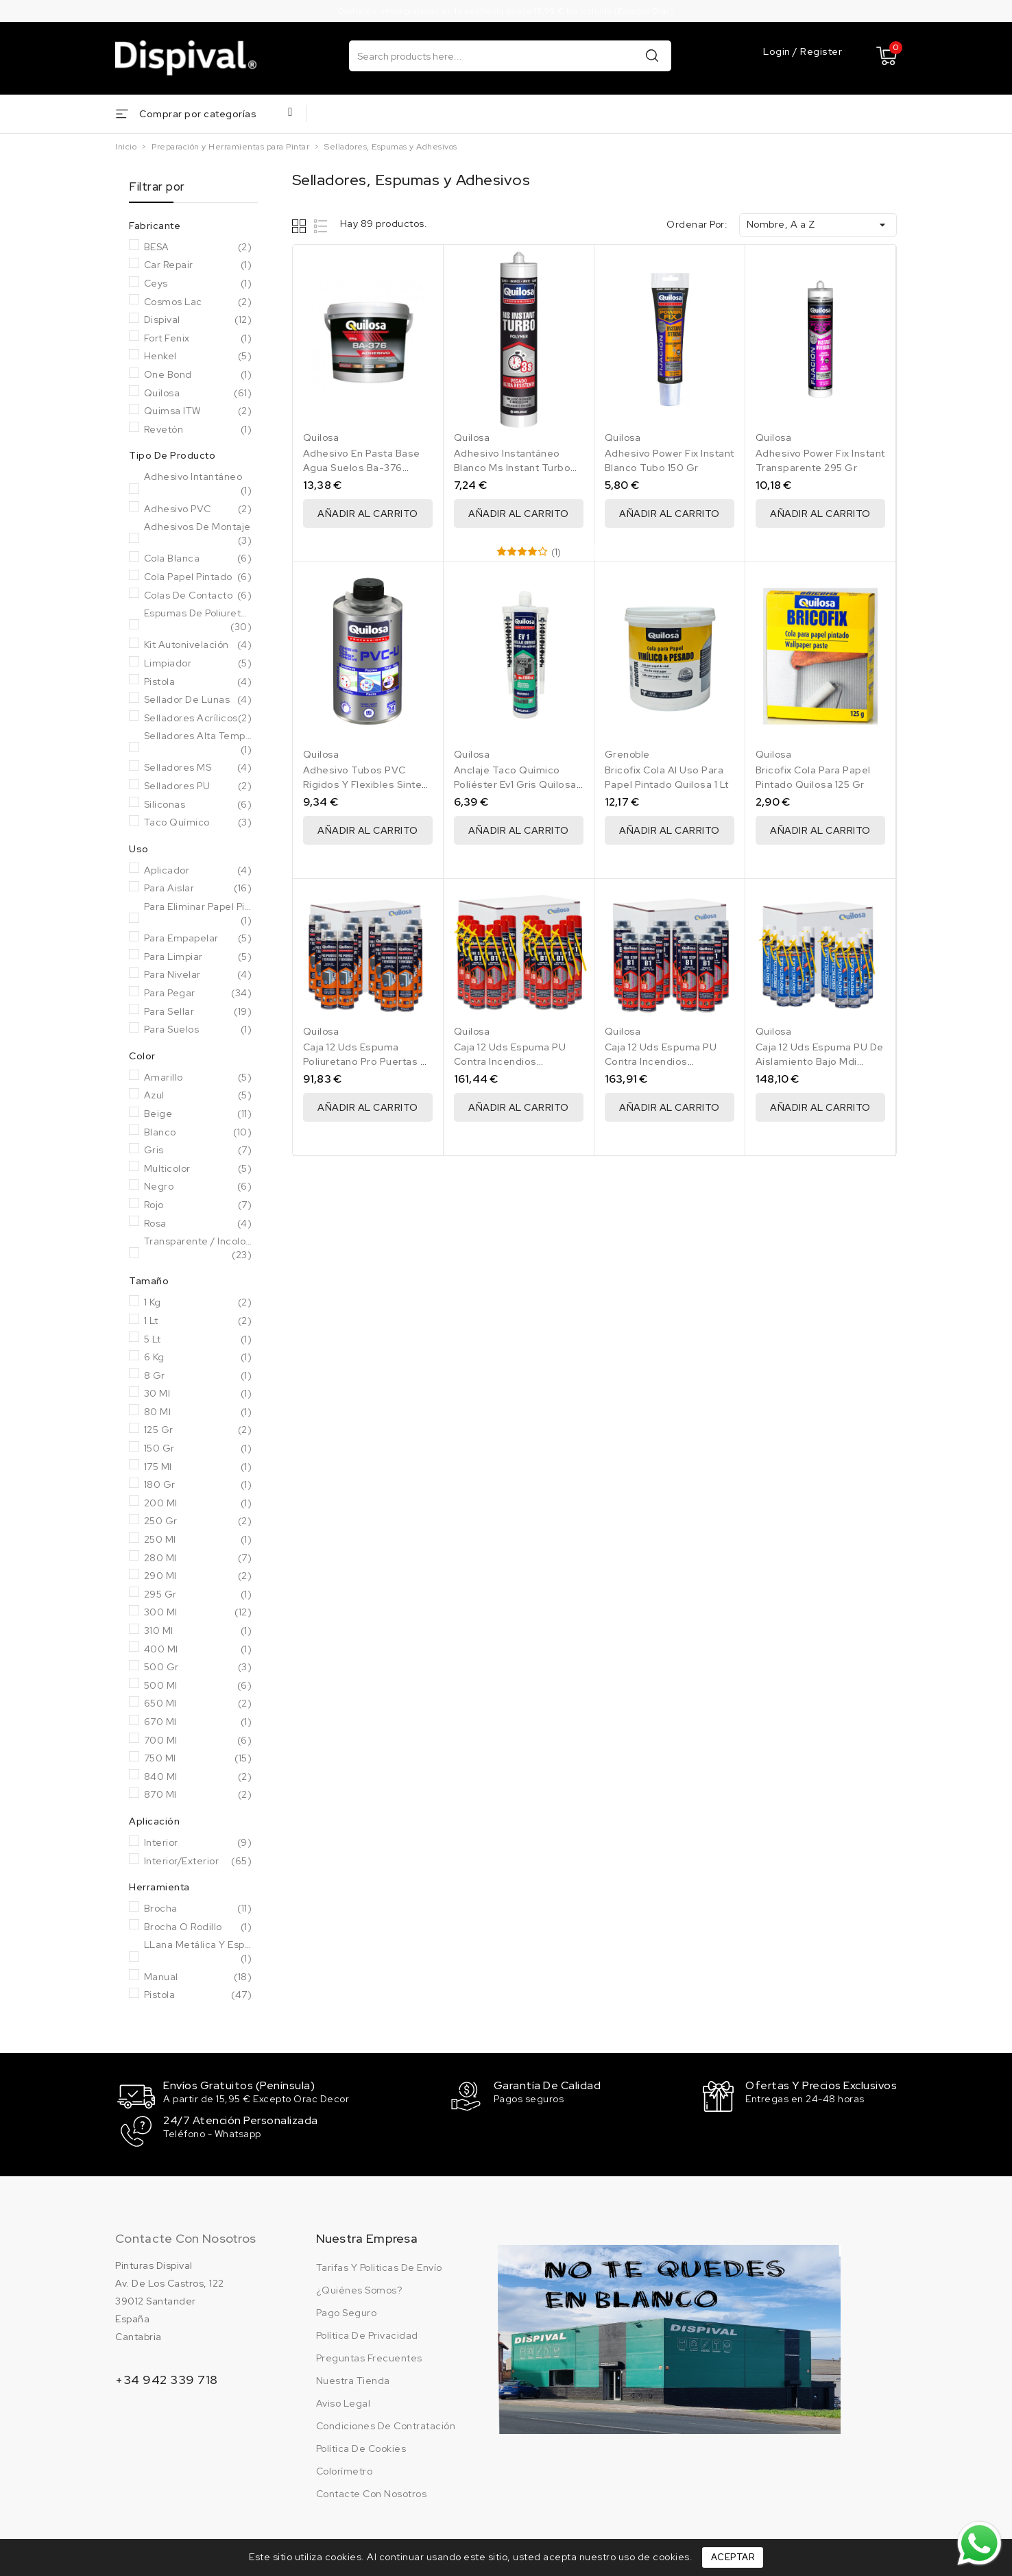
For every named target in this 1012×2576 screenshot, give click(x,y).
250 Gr (198, 1521)
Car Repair (198, 265)
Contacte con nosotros (185, 2237)
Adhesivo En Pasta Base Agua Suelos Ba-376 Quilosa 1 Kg (361, 467)
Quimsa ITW (198, 411)
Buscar (652, 55)
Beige (198, 1114)
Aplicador (198, 871)
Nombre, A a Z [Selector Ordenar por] (818, 225)
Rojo (198, 1205)
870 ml (198, 1795)
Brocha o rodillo (198, 1927)
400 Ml (198, 1650)
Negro (198, 1187)
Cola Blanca (198, 559)
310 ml (198, 1631)
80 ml (198, 1412)
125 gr (198, 1430)
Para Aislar (198, 888)
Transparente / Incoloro (198, 1248)
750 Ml (198, 1759)
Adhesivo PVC (198, 509)
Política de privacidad (367, 2334)
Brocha (198, 1909)
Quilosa (198, 393)
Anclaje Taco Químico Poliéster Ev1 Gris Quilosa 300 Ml (515, 784)
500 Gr (198, 1667)
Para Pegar (198, 993)
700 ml (198, 1741)
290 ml (198, 1576)
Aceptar (733, 2557)
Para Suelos (198, 1030)
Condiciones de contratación (386, 2424)
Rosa (198, 1224)
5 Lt (198, 1340)
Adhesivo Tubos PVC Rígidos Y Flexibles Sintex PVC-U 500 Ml (365, 784)
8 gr (198, 1376)
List (321, 225)
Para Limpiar (198, 957)
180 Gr (198, 1485)
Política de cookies (361, 2447)
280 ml (198, 1558)
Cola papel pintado (198, 577)
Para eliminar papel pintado (198, 913)
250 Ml (198, 1540)
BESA (198, 247)
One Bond (198, 375)
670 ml (198, 1722)
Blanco (198, 1133)
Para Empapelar (198, 939)
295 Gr (198, 1595)
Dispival (198, 320)
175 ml (198, 1467)
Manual (198, 1977)
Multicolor (198, 1169)
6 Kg (198, 1357)
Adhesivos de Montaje (198, 533)
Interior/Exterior (198, 1861)
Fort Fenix (198, 339)
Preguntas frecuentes (369, 2356)
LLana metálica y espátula (198, 1951)
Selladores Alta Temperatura (198, 743)
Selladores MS (198, 768)
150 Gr (198, 1449)
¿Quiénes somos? (359, 2289)
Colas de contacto (198, 596)
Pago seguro (346, 2311)
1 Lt (198, 1321)
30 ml (198, 1394)
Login (778, 51)
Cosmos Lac (198, 302)
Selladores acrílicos (198, 718)
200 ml (198, 1503)
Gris (198, 1150)
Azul (198, 1096)
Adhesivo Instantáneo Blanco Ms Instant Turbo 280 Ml (512, 467)
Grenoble (627, 754)
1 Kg (198, 1303)
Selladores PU (198, 786)
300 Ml (198, 1613)
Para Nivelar (198, 975)
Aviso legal (343, 2402)
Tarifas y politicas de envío (379, 2266)
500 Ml (198, 1686)
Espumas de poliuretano (198, 620)
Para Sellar (198, 1012)
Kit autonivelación (198, 645)
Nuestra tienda (353, 2379)
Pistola (198, 682)
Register (821, 51)
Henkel (198, 356)
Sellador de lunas (198, 700)
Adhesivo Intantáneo (198, 483)
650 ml (198, 1704)
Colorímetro (344, 2470)
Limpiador (198, 664)
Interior (198, 1843)
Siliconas (198, 805)
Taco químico (198, 823)
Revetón (198, 430)
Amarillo (198, 1078)
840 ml (198, 1777)
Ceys (198, 284)
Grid (300, 225)
